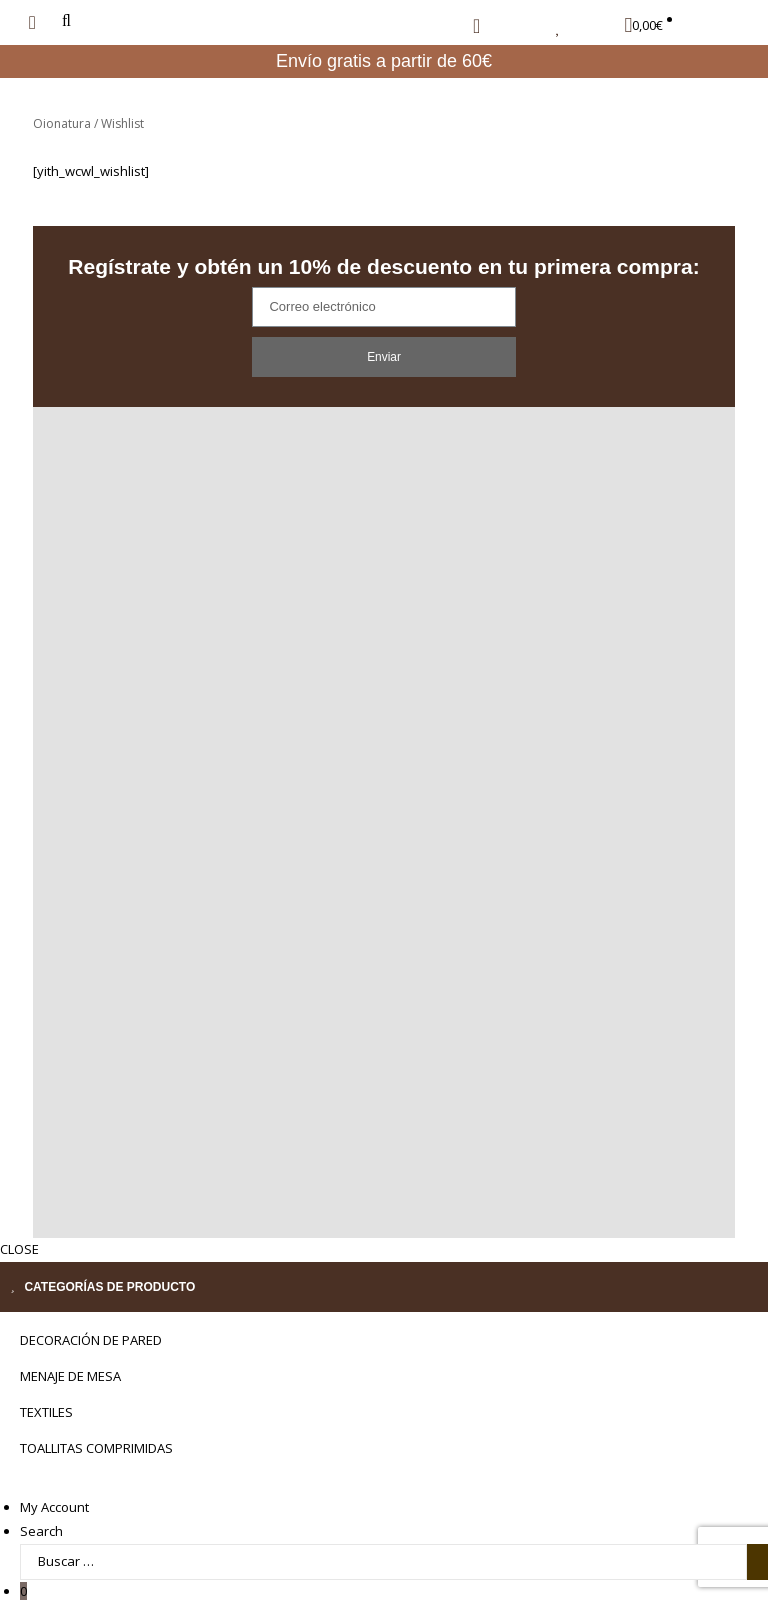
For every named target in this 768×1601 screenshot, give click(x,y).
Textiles (46, 1389)
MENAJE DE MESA (70, 1353)
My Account (54, 1484)
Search (41, 1508)
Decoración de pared (91, 1317)
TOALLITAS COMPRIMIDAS (96, 1425)
